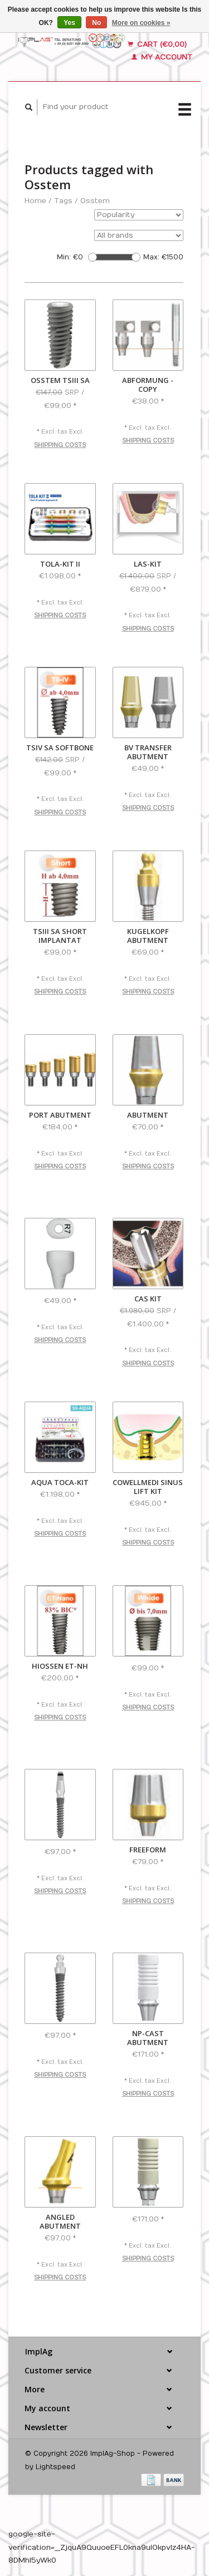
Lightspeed (55, 2467)
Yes (69, 23)
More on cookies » (141, 23)
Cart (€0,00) (157, 44)
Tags (63, 200)
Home (35, 200)
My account (162, 57)
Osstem (95, 200)
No (96, 23)
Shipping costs (60, 445)
